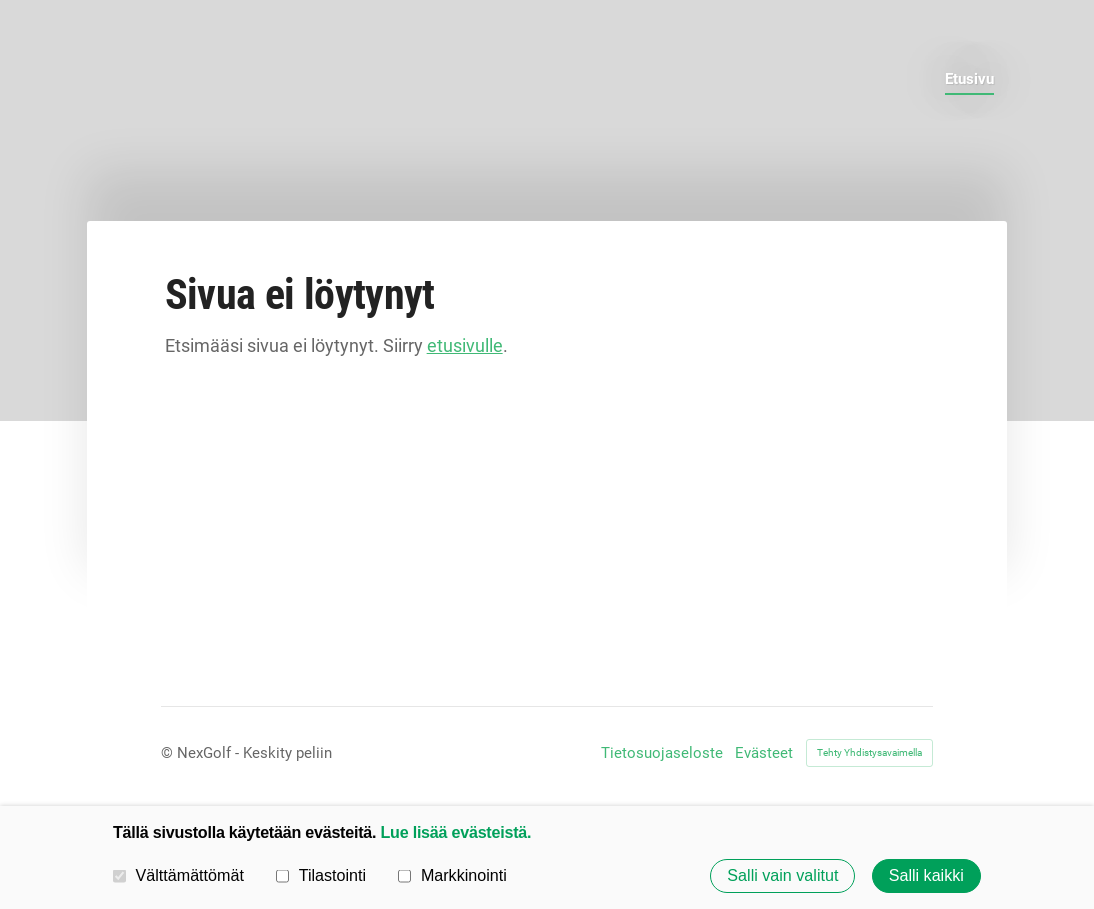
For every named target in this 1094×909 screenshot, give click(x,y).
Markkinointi (452, 875)
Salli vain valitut (782, 876)
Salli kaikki (926, 876)
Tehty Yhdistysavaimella (869, 752)
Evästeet (764, 753)
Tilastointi (321, 875)
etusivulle (465, 345)
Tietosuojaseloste (662, 753)
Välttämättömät (178, 875)
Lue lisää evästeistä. (456, 832)
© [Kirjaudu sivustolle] (169, 753)
